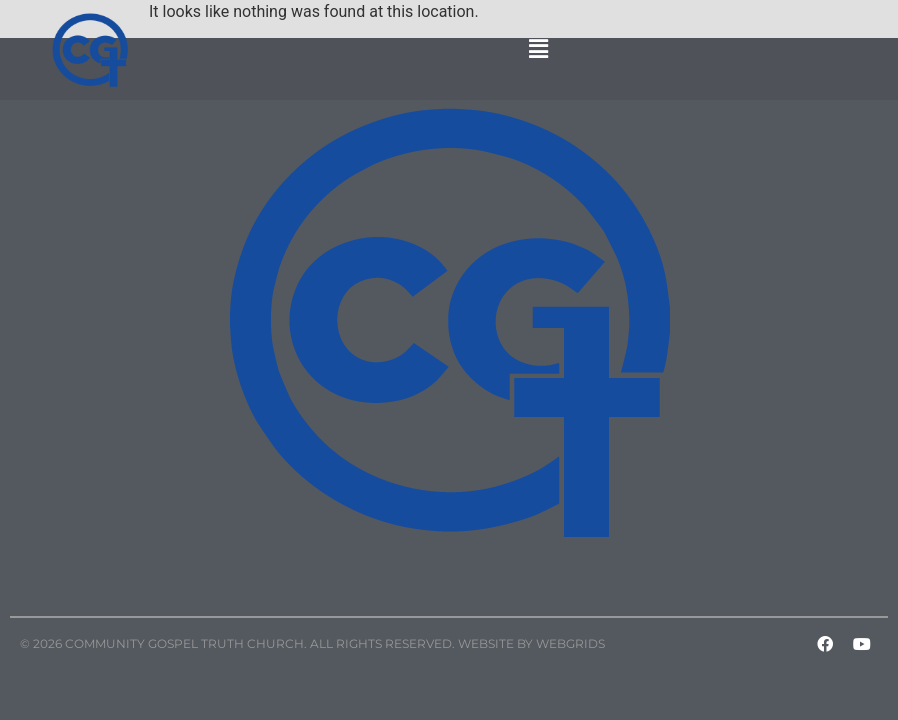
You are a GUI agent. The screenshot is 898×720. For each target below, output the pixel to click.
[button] (539, 50)
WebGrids (570, 643)
